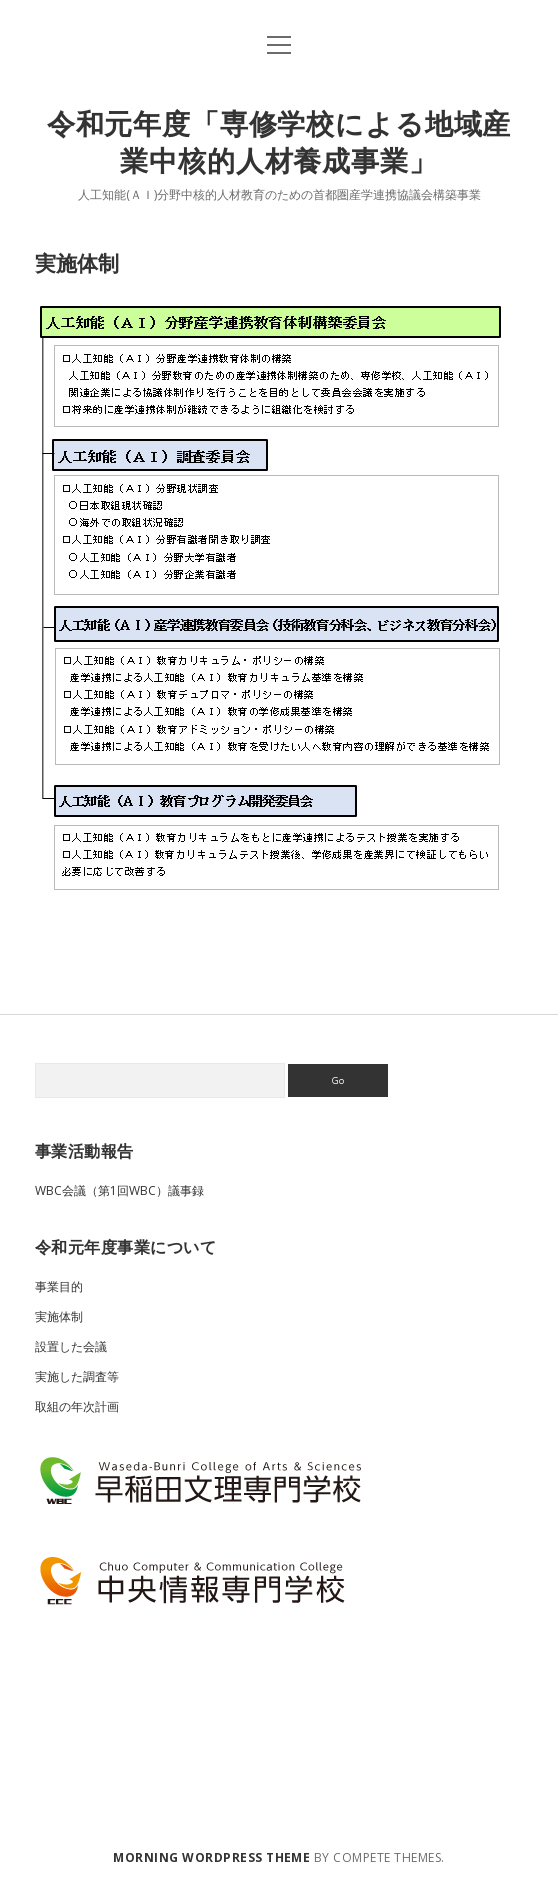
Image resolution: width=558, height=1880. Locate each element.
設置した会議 (71, 1346)
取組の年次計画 (77, 1406)
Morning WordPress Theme (211, 1857)
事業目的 (59, 1286)
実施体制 (59, 1316)
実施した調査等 (77, 1376)
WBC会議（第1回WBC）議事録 (119, 1190)
